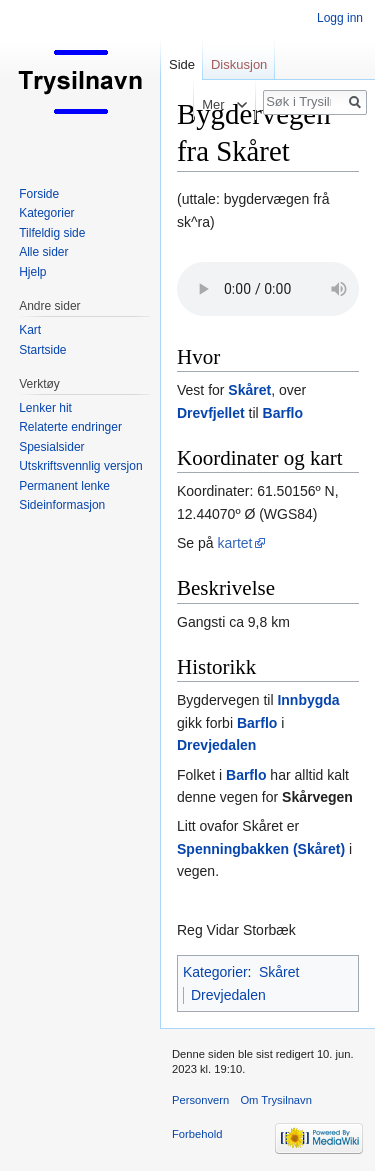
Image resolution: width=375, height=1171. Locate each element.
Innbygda (308, 700)
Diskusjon (239, 64)
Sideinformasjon (62, 505)
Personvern (200, 1100)
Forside (39, 194)
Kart (30, 330)
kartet (234, 543)
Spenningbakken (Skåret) (261, 849)
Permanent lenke (64, 486)
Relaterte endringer (70, 427)
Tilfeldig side (52, 233)
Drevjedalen (216, 745)
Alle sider (43, 252)
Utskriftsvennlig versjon (80, 466)
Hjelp (32, 272)
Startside (42, 350)
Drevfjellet (211, 413)
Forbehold (197, 1134)
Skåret (249, 390)
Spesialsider (51, 447)
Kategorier (215, 972)
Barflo (283, 413)
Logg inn (340, 18)
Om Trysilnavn (276, 1100)
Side (182, 64)
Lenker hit (45, 408)
